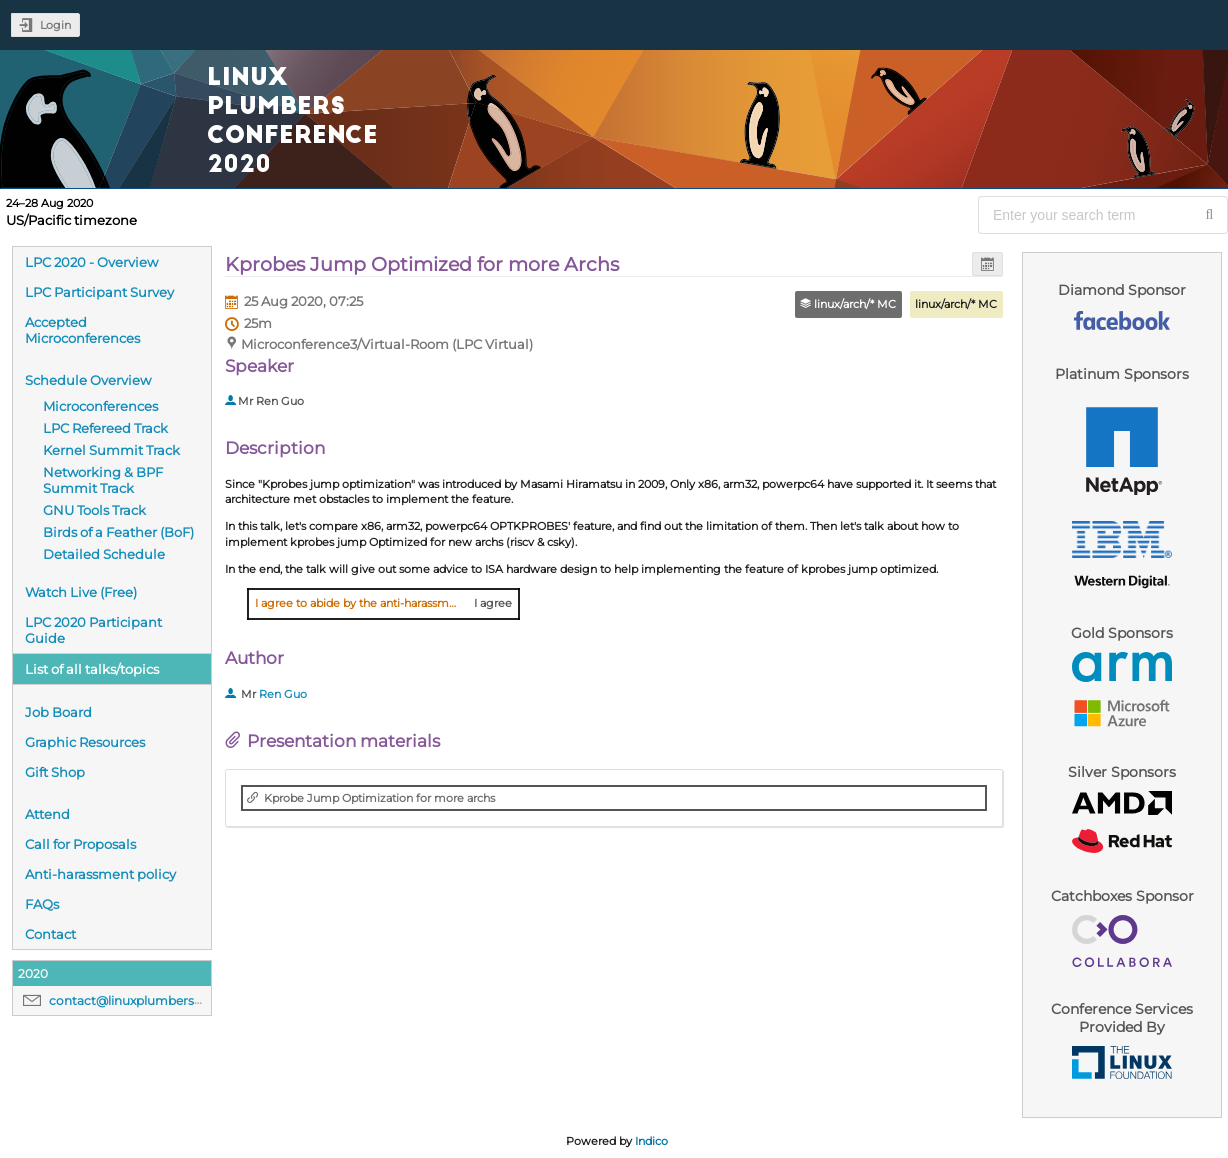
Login (55, 25)
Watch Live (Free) (81, 592)
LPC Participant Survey (99, 292)
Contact (50, 934)
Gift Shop (55, 772)
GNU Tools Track (94, 510)
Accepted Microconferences (82, 330)
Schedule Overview (88, 380)
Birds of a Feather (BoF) (118, 532)
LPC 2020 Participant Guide (93, 630)
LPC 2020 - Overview (91, 262)
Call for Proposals (80, 844)
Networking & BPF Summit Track (103, 480)
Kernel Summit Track (111, 450)
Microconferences (100, 406)
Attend (47, 814)
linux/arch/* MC (956, 304)
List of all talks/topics (92, 669)
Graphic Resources (85, 742)
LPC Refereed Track (105, 428)
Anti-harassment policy (100, 874)
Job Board (58, 712)
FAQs (42, 904)
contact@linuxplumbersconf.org (147, 1000)
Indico (651, 1141)
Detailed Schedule (104, 554)
